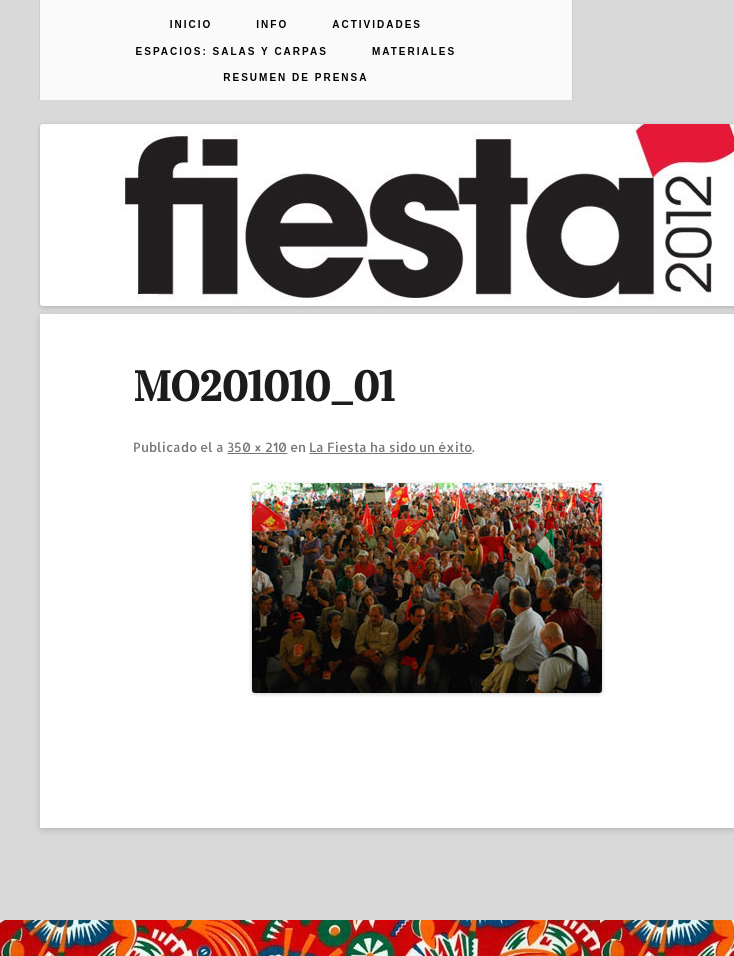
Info (272, 25)
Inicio (191, 25)
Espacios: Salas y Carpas (232, 52)
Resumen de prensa (295, 78)
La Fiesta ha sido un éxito (390, 447)
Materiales (414, 52)
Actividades (377, 25)
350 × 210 (257, 447)
